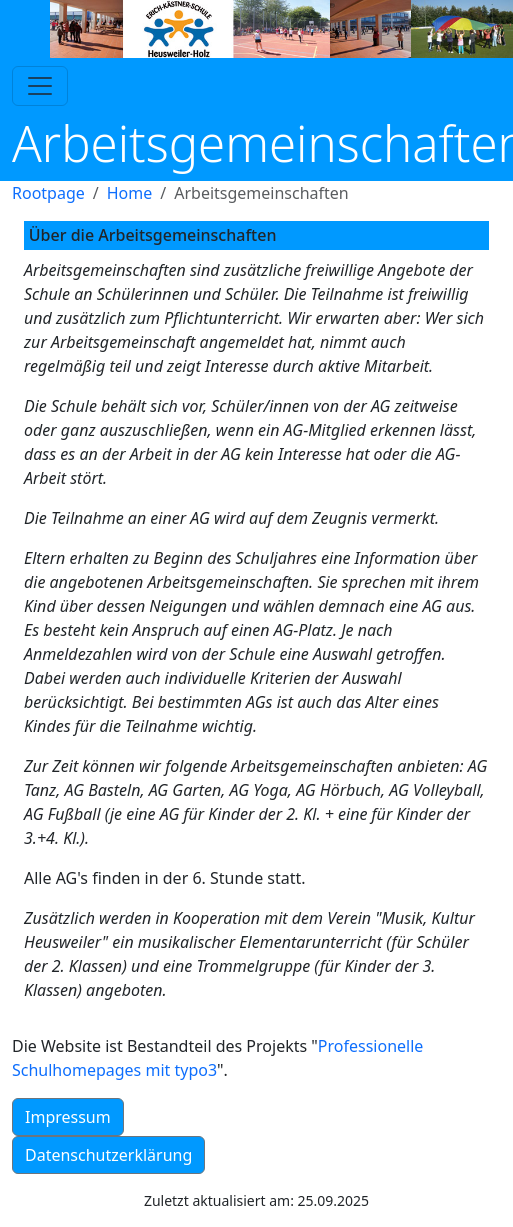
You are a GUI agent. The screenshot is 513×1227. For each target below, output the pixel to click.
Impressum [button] (68, 1117)
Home (130, 193)
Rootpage (48, 193)
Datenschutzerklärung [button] (108, 1155)
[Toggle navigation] (40, 86)
